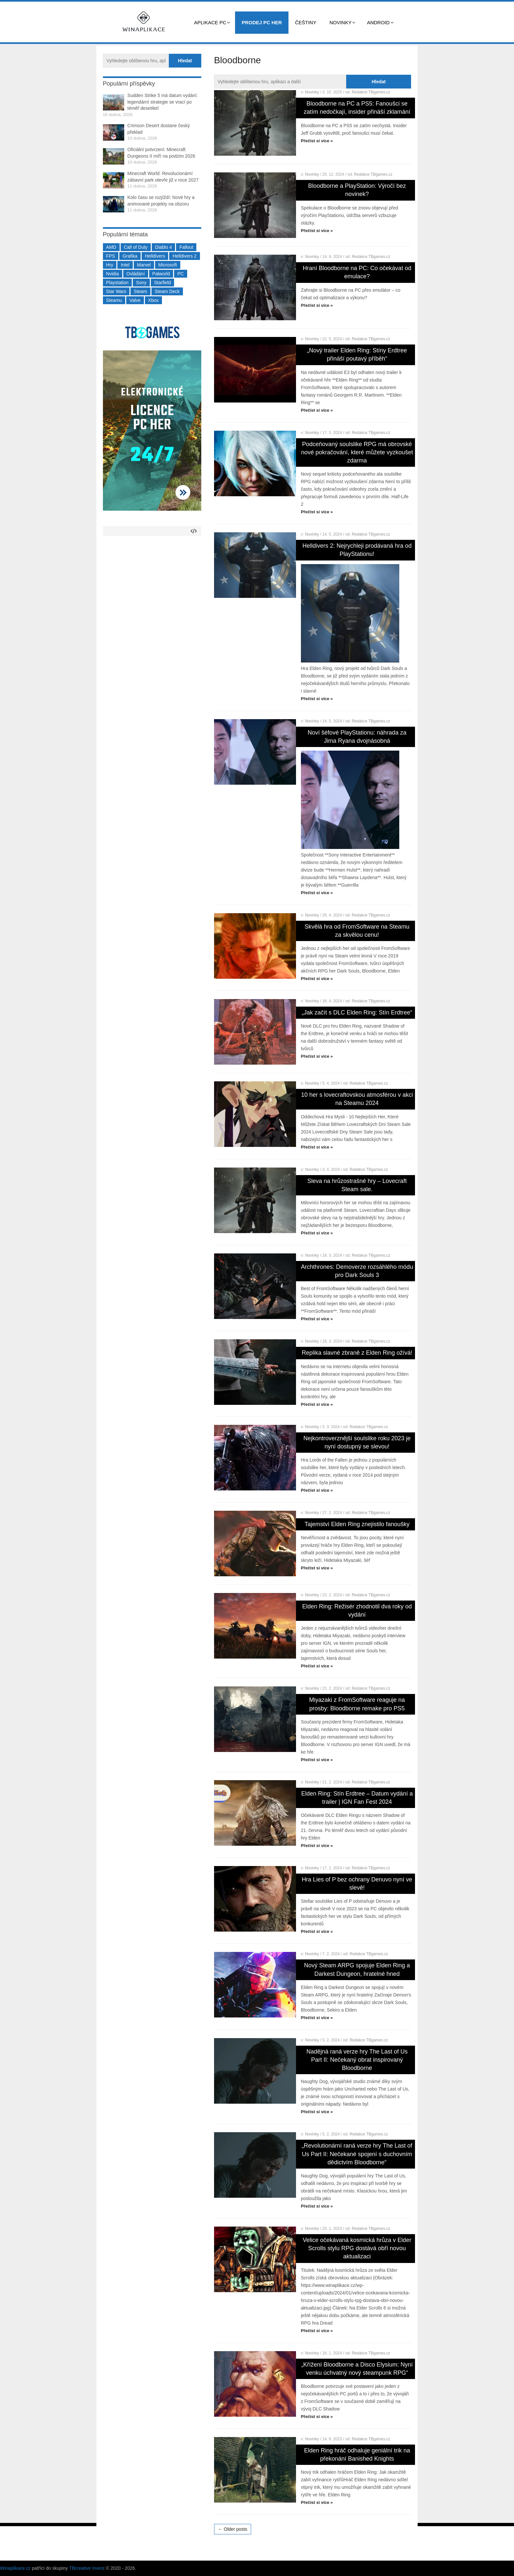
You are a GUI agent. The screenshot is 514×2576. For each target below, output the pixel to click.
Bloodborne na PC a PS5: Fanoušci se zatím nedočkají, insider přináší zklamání (357, 107)
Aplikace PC (210, 22)
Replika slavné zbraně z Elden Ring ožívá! (357, 1352)
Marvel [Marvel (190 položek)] (144, 264)
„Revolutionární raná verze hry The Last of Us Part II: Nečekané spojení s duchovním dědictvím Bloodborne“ (357, 2153)
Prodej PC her (262, 22)
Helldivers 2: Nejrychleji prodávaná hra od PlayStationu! (356, 549)
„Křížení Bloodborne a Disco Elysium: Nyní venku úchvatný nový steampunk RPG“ (357, 2368)
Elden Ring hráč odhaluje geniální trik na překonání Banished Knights (357, 2454)
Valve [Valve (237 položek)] (135, 300)
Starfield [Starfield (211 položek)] (162, 282)
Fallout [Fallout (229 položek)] (186, 247)
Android (378, 22)
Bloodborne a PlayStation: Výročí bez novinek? (357, 190)
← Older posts (232, 2529)
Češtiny (305, 22)
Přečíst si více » (317, 140)
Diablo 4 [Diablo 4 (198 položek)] (163, 247)
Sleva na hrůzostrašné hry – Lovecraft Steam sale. (356, 1185)
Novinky (340, 22)
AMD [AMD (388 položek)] (111, 247)
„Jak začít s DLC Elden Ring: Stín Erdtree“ (357, 1012)
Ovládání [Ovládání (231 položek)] (136, 273)
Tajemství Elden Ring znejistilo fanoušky (357, 1524)
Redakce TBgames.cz (371, 92)
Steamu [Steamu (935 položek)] (114, 300)
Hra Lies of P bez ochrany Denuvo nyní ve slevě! (357, 1883)
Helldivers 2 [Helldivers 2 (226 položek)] (184, 256)
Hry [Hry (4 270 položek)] (109, 264)
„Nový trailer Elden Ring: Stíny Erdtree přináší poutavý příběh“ (357, 354)
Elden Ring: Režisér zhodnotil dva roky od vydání (357, 1610)
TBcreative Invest (87, 2568)
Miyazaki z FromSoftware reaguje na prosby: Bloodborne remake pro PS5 (357, 1704)
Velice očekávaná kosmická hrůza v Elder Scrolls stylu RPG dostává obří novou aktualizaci (357, 2248)
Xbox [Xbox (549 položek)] (153, 300)
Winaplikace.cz (15, 2568)
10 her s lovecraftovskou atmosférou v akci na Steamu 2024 (357, 1098)
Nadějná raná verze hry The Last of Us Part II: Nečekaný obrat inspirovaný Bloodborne (357, 2059)
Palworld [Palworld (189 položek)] (161, 273)
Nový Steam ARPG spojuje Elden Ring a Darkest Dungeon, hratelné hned (357, 1969)
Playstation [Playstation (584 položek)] (117, 282)
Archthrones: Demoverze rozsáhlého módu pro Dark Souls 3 (357, 1271)
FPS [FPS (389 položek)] (110, 256)
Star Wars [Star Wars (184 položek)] (116, 291)
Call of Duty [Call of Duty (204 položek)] (136, 247)
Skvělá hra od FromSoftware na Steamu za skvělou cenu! (357, 930)
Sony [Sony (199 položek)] (141, 282)
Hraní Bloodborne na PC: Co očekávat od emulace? (357, 272)
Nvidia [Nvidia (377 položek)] (112, 273)
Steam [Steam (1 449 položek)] (140, 291)
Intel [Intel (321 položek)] (125, 264)
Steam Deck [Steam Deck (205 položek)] (167, 291)
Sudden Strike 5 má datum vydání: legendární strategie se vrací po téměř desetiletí (163, 102)
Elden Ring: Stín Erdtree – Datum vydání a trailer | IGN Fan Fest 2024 (357, 1797)
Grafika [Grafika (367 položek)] (130, 256)
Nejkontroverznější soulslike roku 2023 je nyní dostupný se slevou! (356, 1442)
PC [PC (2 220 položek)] (180, 273)
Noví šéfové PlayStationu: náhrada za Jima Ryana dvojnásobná (356, 736)
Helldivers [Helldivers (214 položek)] (155, 256)
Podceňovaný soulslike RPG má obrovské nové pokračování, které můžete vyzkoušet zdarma (357, 452)
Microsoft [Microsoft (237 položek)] (167, 264)
